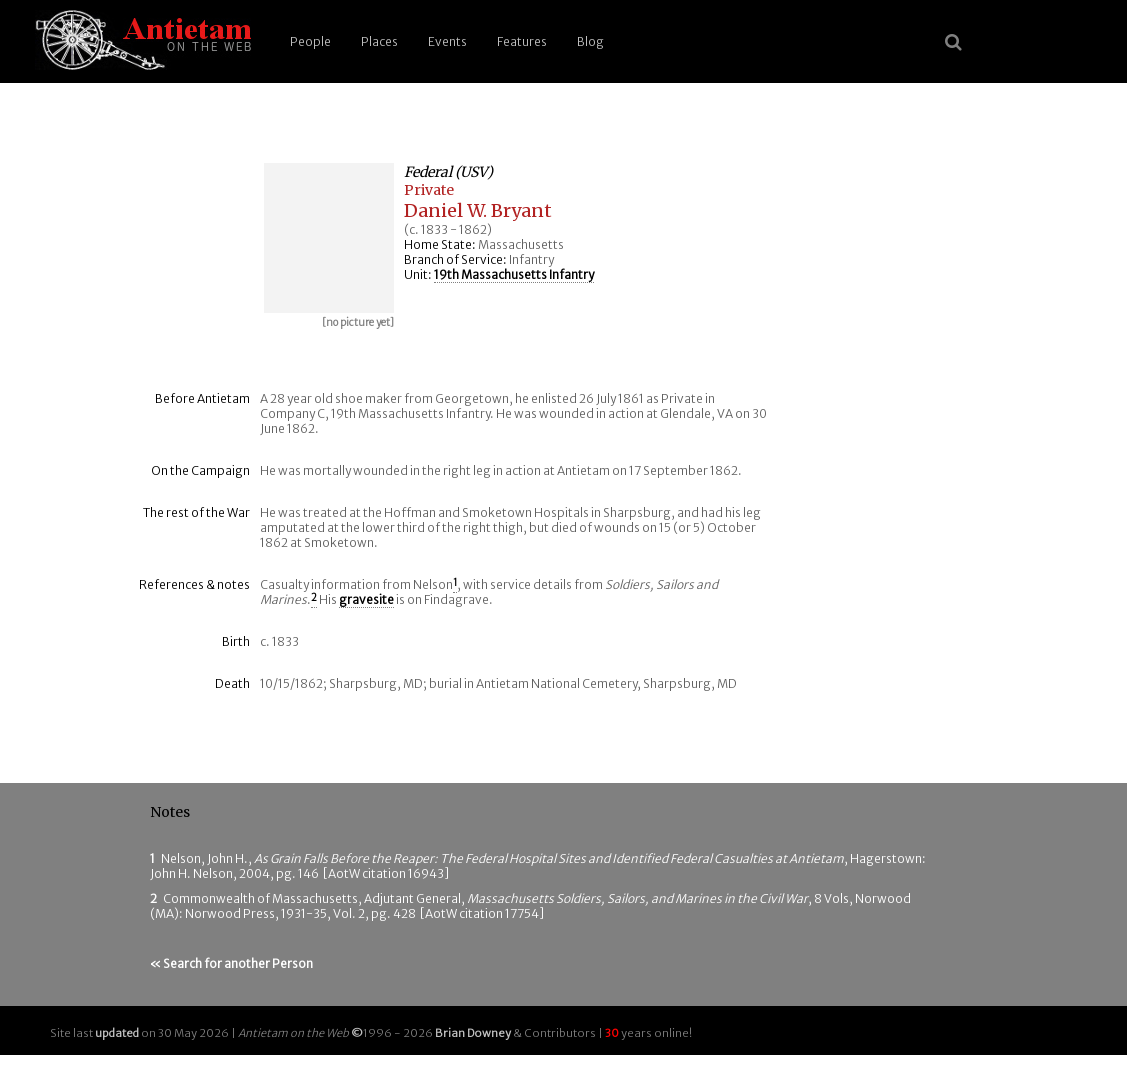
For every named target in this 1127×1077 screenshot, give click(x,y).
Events (447, 41)
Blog (590, 41)
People (310, 41)
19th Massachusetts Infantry (514, 274)
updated (117, 1033)
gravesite (366, 599)
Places (379, 41)
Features (522, 41)
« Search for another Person (231, 963)
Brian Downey (473, 1033)
